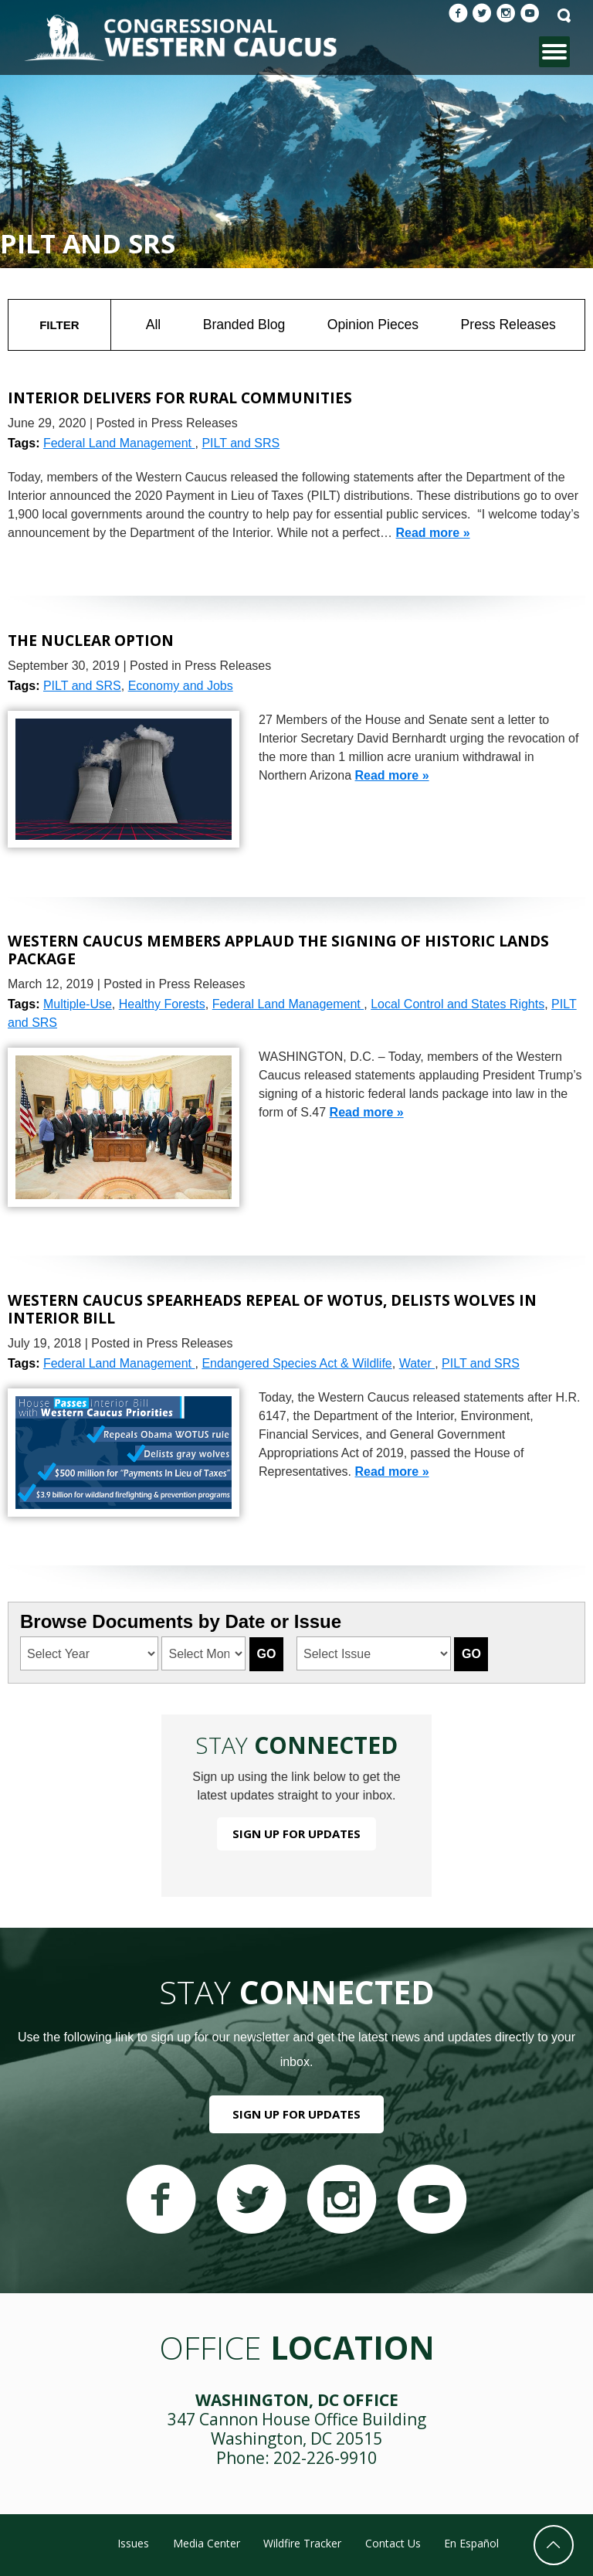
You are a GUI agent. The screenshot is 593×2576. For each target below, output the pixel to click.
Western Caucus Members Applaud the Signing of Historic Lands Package (278, 949)
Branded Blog (244, 324)
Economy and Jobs (180, 685)
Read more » (433, 532)
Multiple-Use (77, 1004)
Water (417, 1363)
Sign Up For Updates (296, 1833)
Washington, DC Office (296, 2400)
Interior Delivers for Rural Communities (180, 397)
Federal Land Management (119, 443)
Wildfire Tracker (302, 2543)
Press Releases (508, 324)
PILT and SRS (241, 443)
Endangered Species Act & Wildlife (296, 1363)
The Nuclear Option (91, 640)
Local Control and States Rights (457, 1004)
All (153, 324)
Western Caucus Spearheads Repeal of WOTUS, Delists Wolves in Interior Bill (272, 1308)
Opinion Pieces (372, 324)
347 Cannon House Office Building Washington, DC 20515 (297, 2428)
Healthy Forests (162, 1004)
